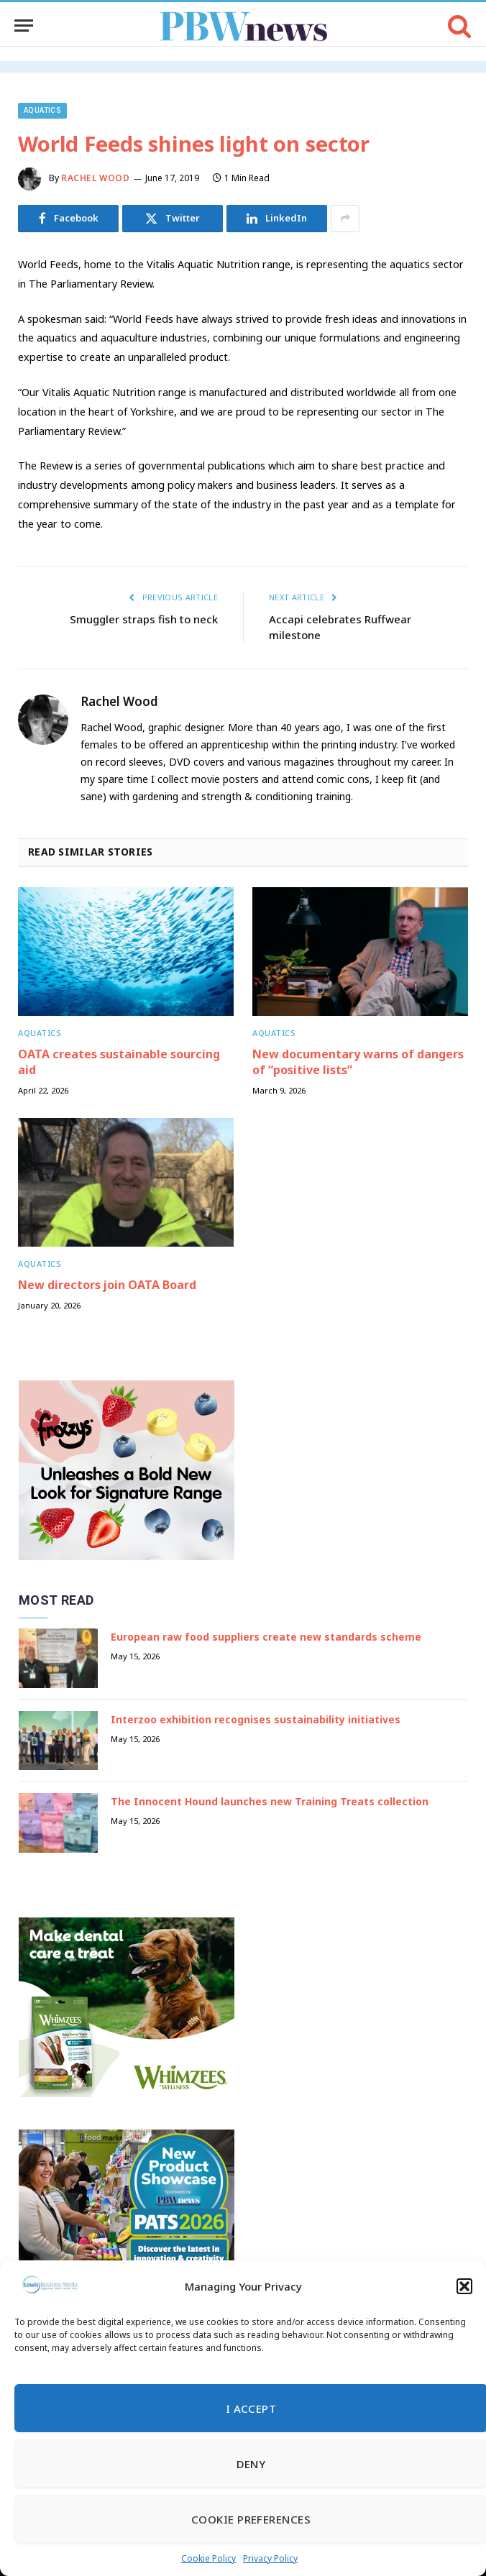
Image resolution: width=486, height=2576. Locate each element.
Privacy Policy (270, 2558)
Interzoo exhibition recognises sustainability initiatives (255, 1719)
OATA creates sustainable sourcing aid (119, 1062)
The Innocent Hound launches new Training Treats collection (269, 1801)
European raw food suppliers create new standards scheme (266, 1637)
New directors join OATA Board (107, 1285)
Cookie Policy (208, 2558)
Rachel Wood (95, 178)
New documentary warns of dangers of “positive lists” (358, 1062)
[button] (464, 2286)
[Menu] (23, 25)
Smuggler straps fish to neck (144, 619)
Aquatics (42, 110)
